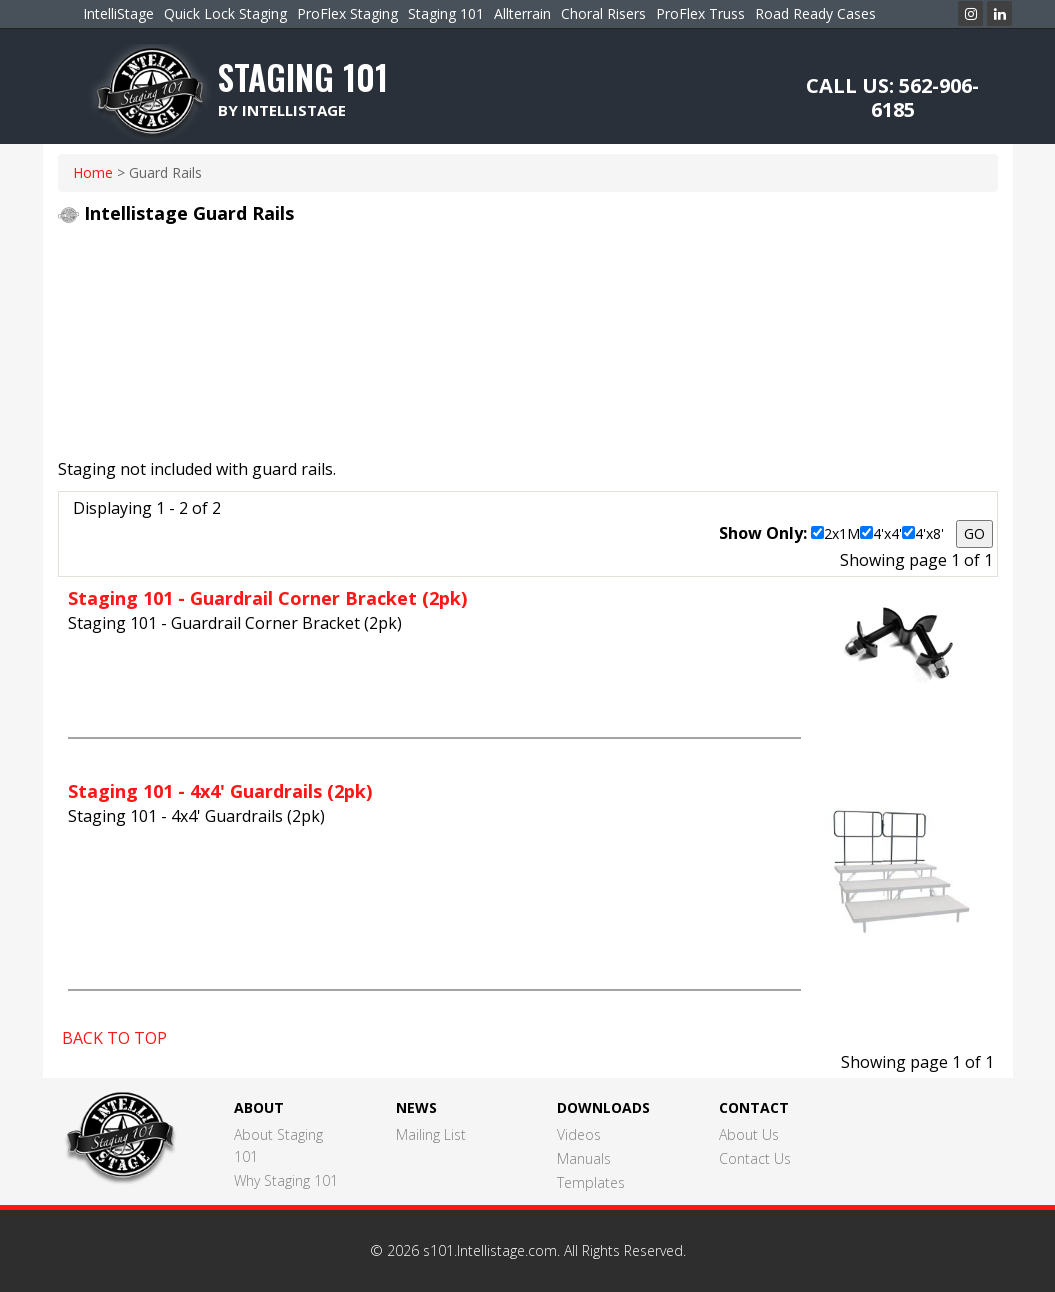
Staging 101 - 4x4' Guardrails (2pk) (220, 791)
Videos (579, 1134)
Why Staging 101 (286, 1180)
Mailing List (431, 1134)
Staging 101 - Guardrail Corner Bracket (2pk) (267, 598)
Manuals (584, 1158)
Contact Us (755, 1158)
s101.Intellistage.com (490, 1250)
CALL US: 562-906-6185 (892, 97)
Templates (591, 1182)
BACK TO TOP (114, 1038)
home (93, 172)
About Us (749, 1134)
